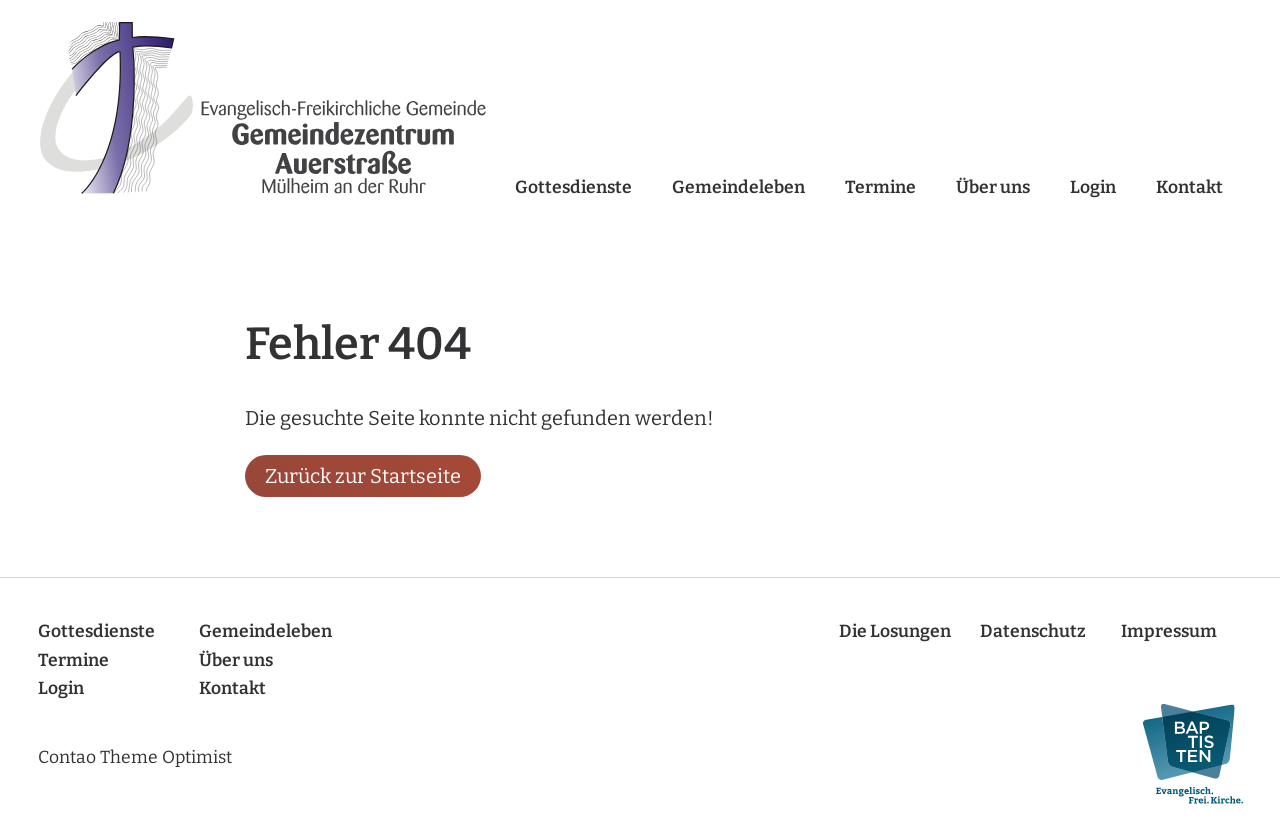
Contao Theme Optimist (135, 757)
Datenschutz (1033, 631)
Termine (880, 187)
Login (1093, 187)
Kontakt (1189, 187)
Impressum (1169, 631)
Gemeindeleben (738, 187)
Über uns (993, 187)
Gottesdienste (573, 187)
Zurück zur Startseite (363, 476)
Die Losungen (895, 631)
